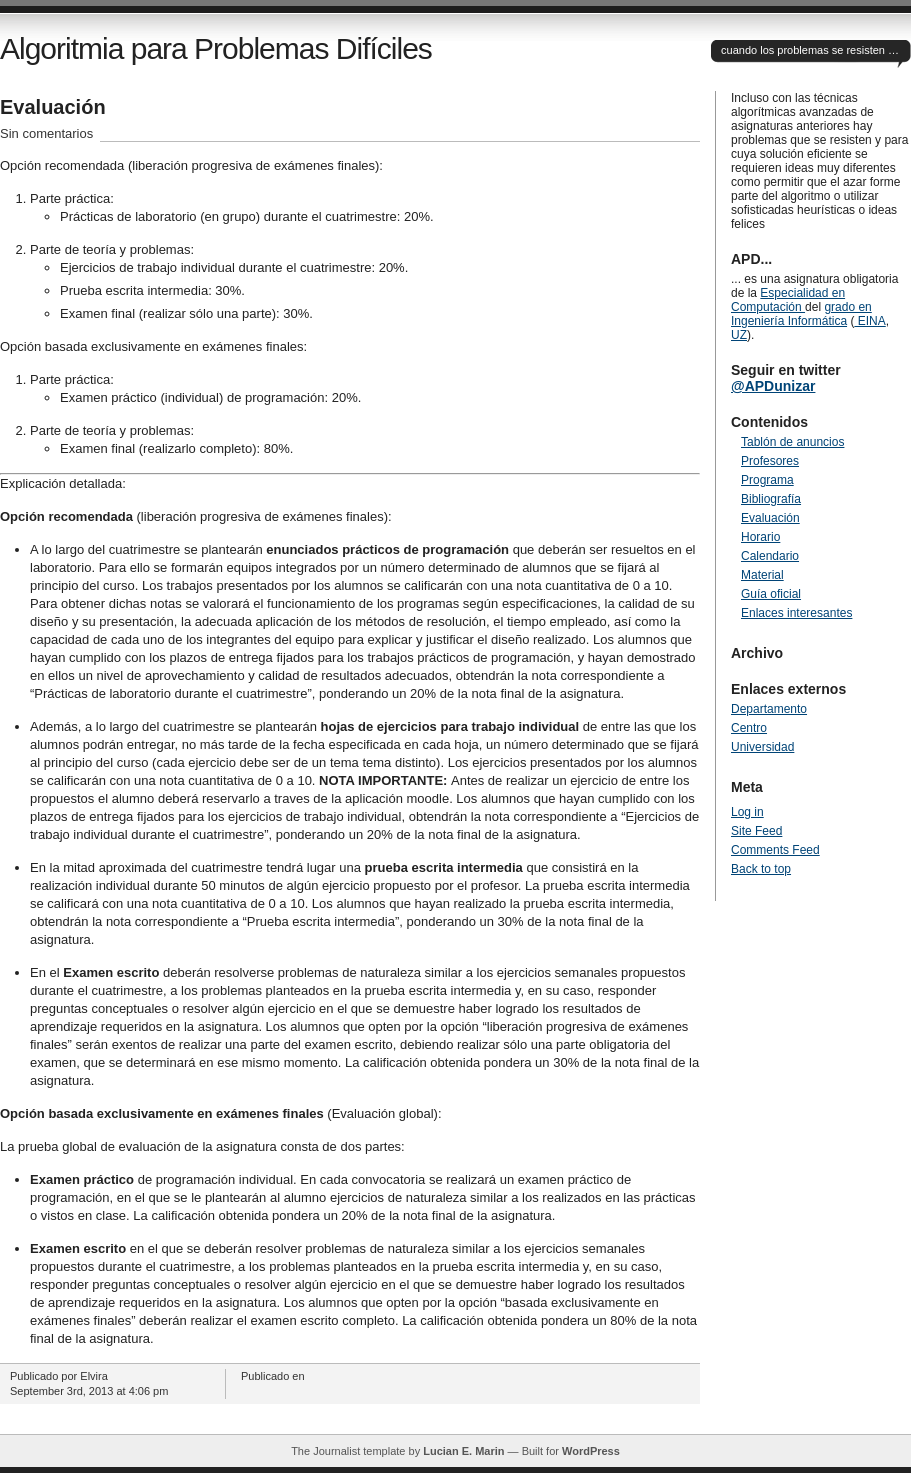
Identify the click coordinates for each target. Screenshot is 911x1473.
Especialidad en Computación (788, 300)
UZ (739, 335)
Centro (749, 728)
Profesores (770, 461)
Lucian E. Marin (463, 1451)
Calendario (770, 556)
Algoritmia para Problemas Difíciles (216, 48)
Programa (767, 480)
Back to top (761, 869)
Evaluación (53, 107)
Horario (760, 537)
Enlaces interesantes (796, 613)
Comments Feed (775, 850)
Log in (747, 812)
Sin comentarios (46, 133)
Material (762, 575)
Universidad (762, 747)
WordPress (591, 1451)
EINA (869, 321)
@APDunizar (773, 386)
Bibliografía (771, 499)
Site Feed (756, 831)
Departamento (769, 709)
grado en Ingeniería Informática (801, 314)
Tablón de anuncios (792, 442)
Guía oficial (771, 594)
